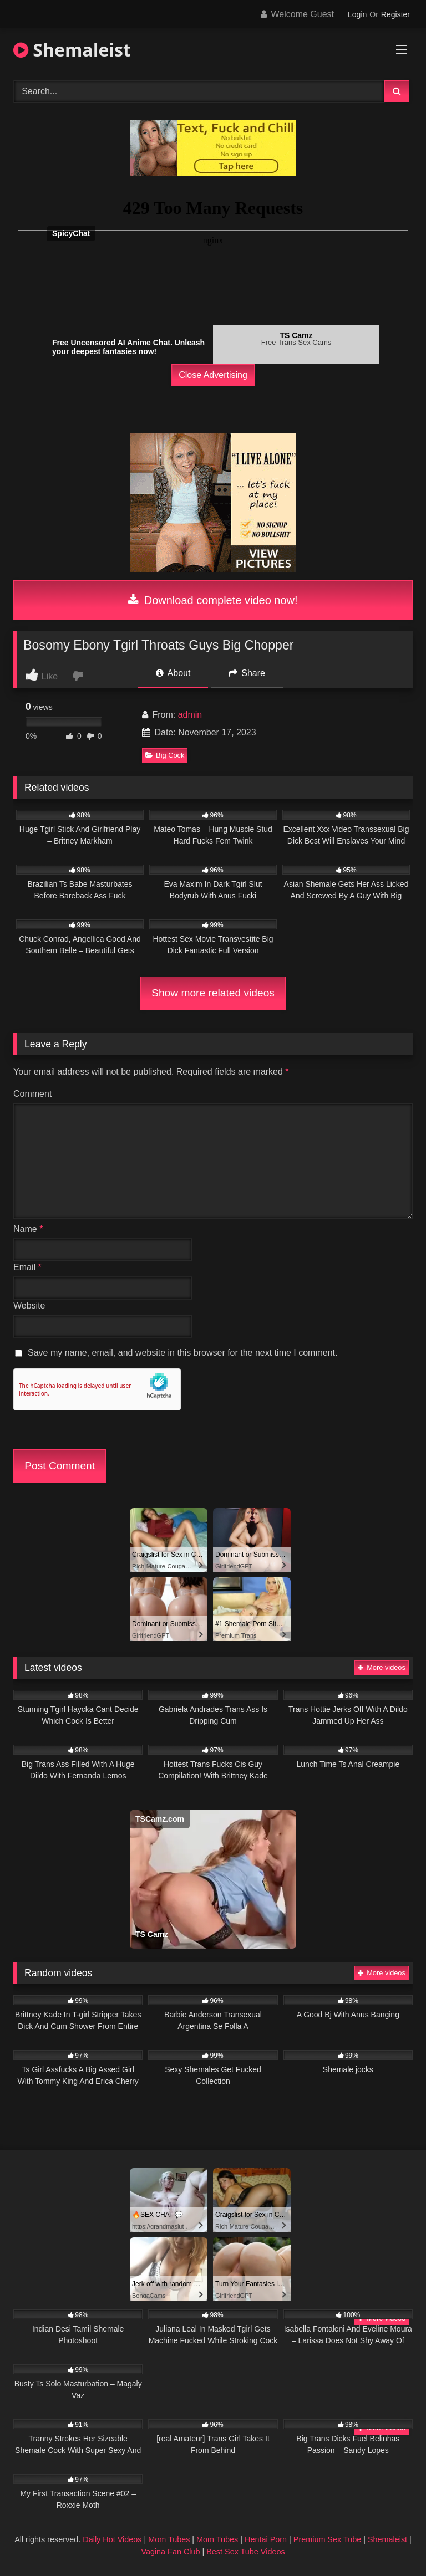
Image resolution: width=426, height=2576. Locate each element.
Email (27, 1267)
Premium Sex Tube (327, 2539)
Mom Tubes (169, 2539)
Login (357, 14)
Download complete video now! (212, 600)
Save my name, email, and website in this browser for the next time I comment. (182, 1352)
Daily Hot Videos (112, 2539)
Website (29, 1305)
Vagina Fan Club (170, 2551)
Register (395, 14)
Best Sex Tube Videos (245, 2551)
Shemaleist (72, 50)
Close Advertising (213, 375)
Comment (32, 1093)
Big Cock (164, 755)
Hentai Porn (266, 2539)
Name (28, 1229)
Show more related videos (213, 993)
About (173, 673)
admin (190, 714)
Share (247, 673)
